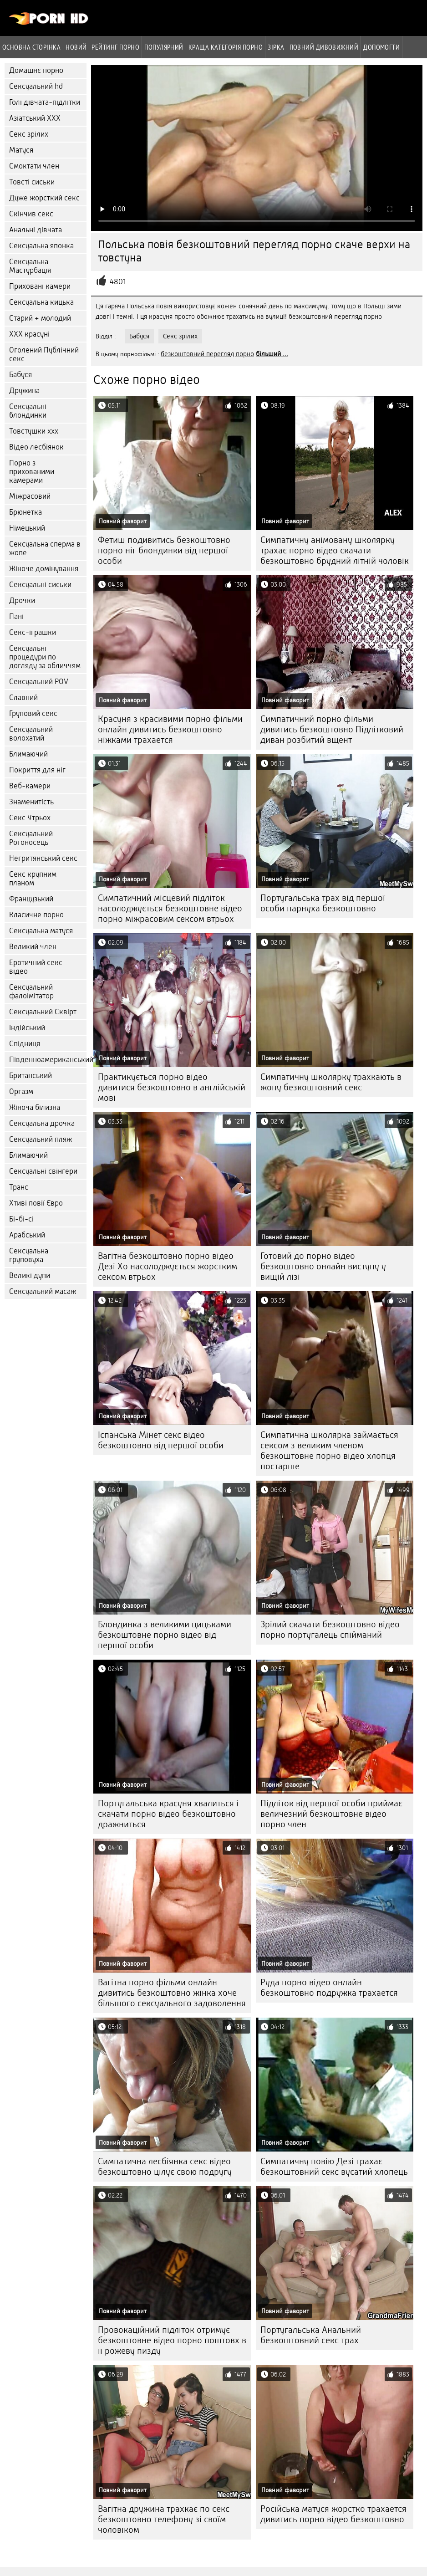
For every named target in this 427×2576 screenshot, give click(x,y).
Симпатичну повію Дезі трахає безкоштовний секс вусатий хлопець (334, 2166)
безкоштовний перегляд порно (207, 354)
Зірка (276, 46)
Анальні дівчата (35, 229)
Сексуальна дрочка (42, 1123)
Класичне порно (36, 914)
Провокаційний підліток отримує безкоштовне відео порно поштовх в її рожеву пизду (172, 2340)
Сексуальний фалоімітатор (31, 991)
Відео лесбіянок (36, 447)
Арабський (27, 1235)
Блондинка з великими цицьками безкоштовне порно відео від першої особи (164, 1635)
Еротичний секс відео (35, 967)
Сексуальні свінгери (43, 1171)
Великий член (32, 946)
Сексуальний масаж (42, 1291)
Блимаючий (28, 754)
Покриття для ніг (37, 770)
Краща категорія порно (225, 46)
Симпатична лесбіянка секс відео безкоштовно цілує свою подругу (165, 2166)
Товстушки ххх (33, 431)
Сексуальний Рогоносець (31, 838)
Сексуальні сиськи (40, 584)
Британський (30, 1075)
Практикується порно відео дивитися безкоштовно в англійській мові (171, 1087)
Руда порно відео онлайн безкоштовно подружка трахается (329, 1987)
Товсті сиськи (32, 182)
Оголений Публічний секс (44, 354)
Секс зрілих (28, 134)
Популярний (163, 46)
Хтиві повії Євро (36, 1203)
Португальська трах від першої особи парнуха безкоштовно (322, 903)
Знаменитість (31, 801)
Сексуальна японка (41, 245)
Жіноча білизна (34, 1107)
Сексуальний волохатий (31, 733)
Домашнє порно (36, 70)
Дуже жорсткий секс (44, 198)
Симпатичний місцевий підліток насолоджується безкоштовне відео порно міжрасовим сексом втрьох (170, 908)
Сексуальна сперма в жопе (45, 548)
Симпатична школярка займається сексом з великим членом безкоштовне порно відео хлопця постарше (329, 1451)
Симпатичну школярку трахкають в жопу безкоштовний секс (331, 1082)
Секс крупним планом (32, 878)
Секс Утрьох (30, 817)
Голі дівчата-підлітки (44, 102)
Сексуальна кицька (41, 302)
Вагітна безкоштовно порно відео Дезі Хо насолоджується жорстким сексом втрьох (167, 1266)
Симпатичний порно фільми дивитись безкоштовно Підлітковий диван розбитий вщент (331, 729)
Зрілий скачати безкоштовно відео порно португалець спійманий (330, 1629)
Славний (23, 697)
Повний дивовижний (324, 46)
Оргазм (21, 1091)
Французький (31, 898)
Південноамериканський (47, 1059)
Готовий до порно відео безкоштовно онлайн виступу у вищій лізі (323, 1266)
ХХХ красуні (29, 334)
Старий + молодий (40, 318)
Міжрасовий (30, 496)
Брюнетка (25, 512)
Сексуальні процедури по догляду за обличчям (45, 657)
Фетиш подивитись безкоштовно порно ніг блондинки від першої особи (164, 550)
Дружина (24, 390)
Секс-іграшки (32, 632)
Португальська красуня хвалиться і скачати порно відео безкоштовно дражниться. (168, 1814)
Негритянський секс (43, 858)
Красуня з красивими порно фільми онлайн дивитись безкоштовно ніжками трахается (170, 729)
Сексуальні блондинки (27, 410)
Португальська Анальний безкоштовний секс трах (310, 2335)
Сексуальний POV (38, 681)
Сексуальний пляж (40, 1139)
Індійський (27, 1027)
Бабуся (20, 374)
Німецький (27, 528)
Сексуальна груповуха (28, 1255)
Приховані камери (40, 286)
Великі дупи (29, 1275)
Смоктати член (34, 166)
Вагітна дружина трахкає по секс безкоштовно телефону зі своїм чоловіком (163, 2519)
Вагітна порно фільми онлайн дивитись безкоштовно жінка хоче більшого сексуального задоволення (172, 1993)
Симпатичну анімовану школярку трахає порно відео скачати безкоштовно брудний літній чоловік (334, 550)
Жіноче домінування (43, 568)
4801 (118, 281)
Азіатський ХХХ (35, 118)
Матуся (21, 150)
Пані (16, 616)
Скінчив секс (31, 214)
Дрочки (22, 600)
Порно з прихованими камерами (31, 472)
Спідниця (24, 1043)
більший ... (272, 354)
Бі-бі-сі (21, 1219)
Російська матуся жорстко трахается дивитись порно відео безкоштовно (333, 2514)
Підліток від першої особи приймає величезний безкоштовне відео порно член (331, 1814)
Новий (76, 46)
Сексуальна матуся (41, 930)
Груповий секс (33, 713)
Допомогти (381, 46)
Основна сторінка (31, 46)
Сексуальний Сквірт (42, 1011)
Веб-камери (30, 786)
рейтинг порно (115, 46)
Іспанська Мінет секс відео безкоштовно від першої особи (161, 1440)
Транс (18, 1187)
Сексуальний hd (36, 86)
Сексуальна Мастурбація (30, 266)
